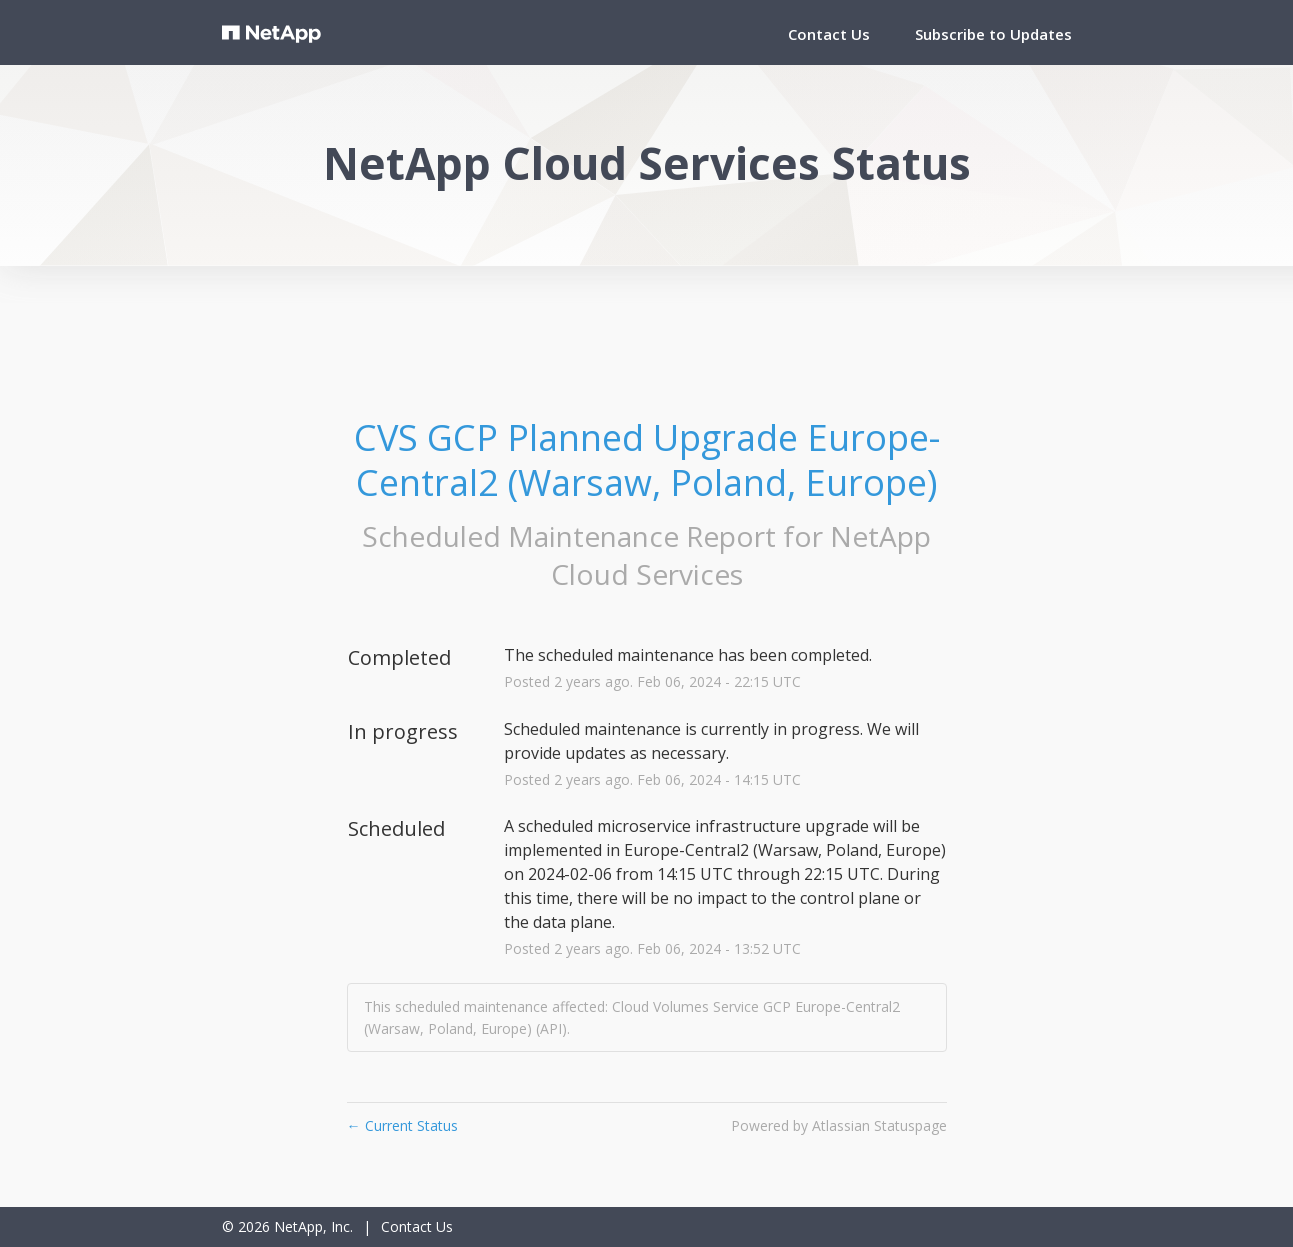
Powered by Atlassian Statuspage (839, 1125)
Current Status (402, 1125)
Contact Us (829, 34)
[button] (993, 34)
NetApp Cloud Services (741, 555)
